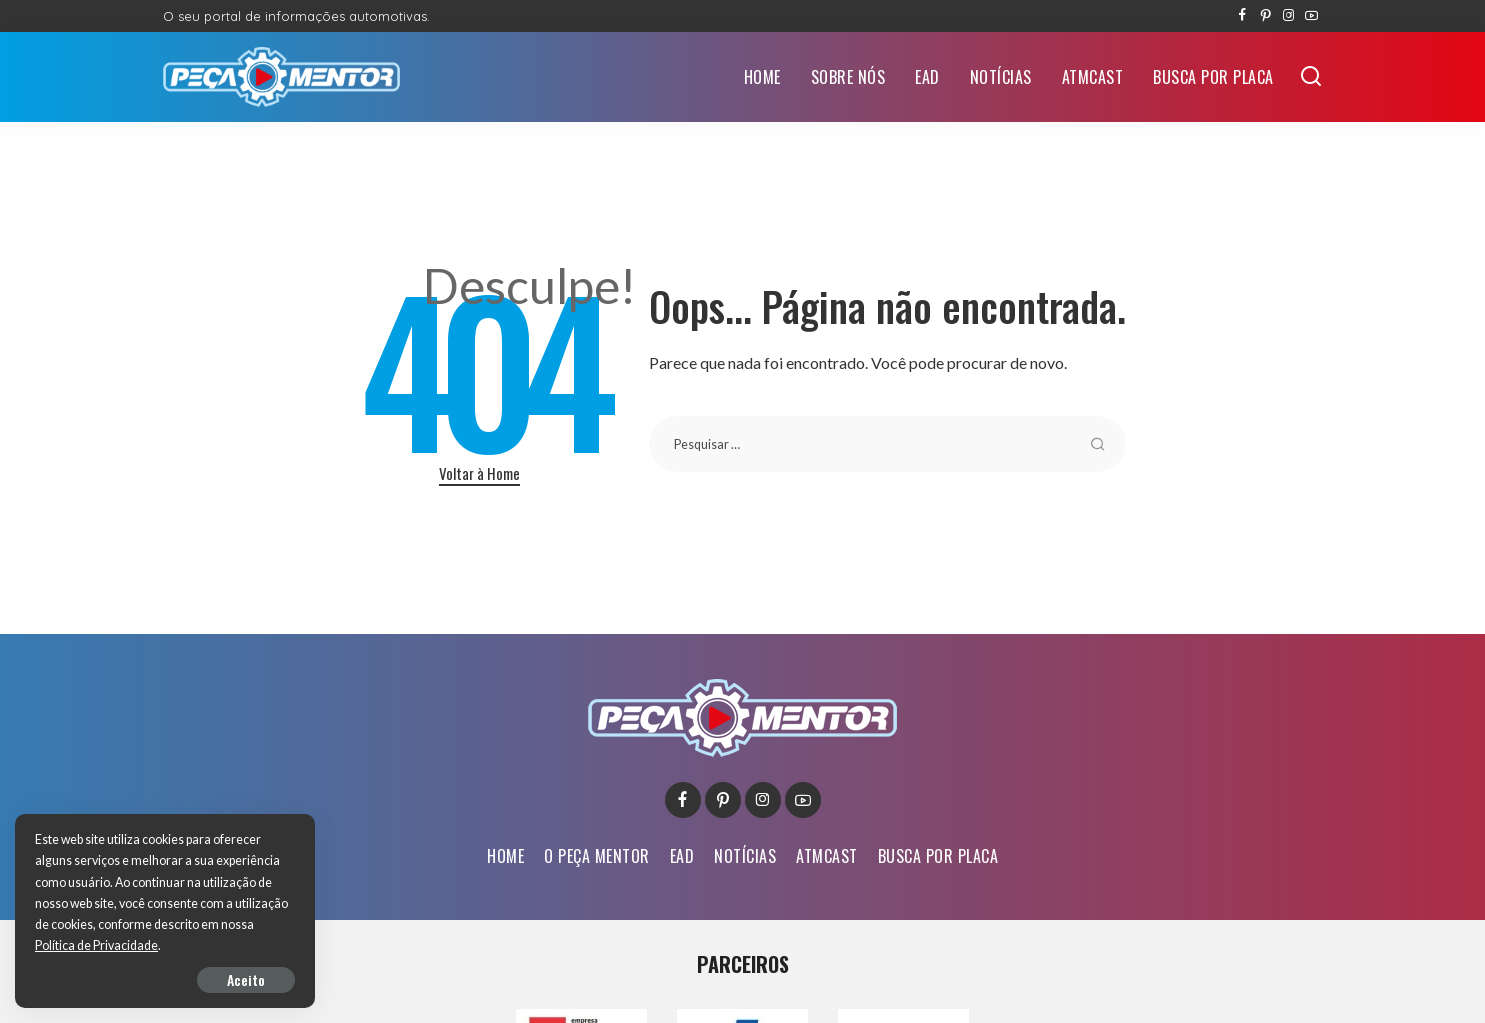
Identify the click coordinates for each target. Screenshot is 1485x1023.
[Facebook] (1242, 16)
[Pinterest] (1265, 16)
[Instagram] (1288, 16)
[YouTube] (1311, 16)
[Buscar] (1311, 77)
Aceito (246, 979)
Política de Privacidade (96, 945)
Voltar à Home (479, 473)
